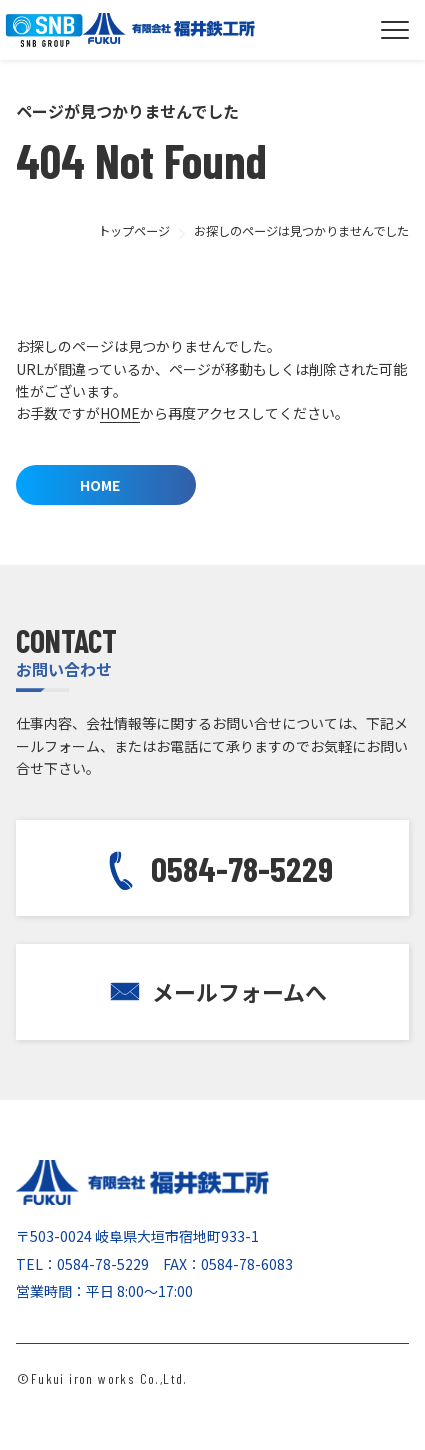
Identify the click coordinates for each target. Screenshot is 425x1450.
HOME (120, 413)
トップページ (134, 231)
